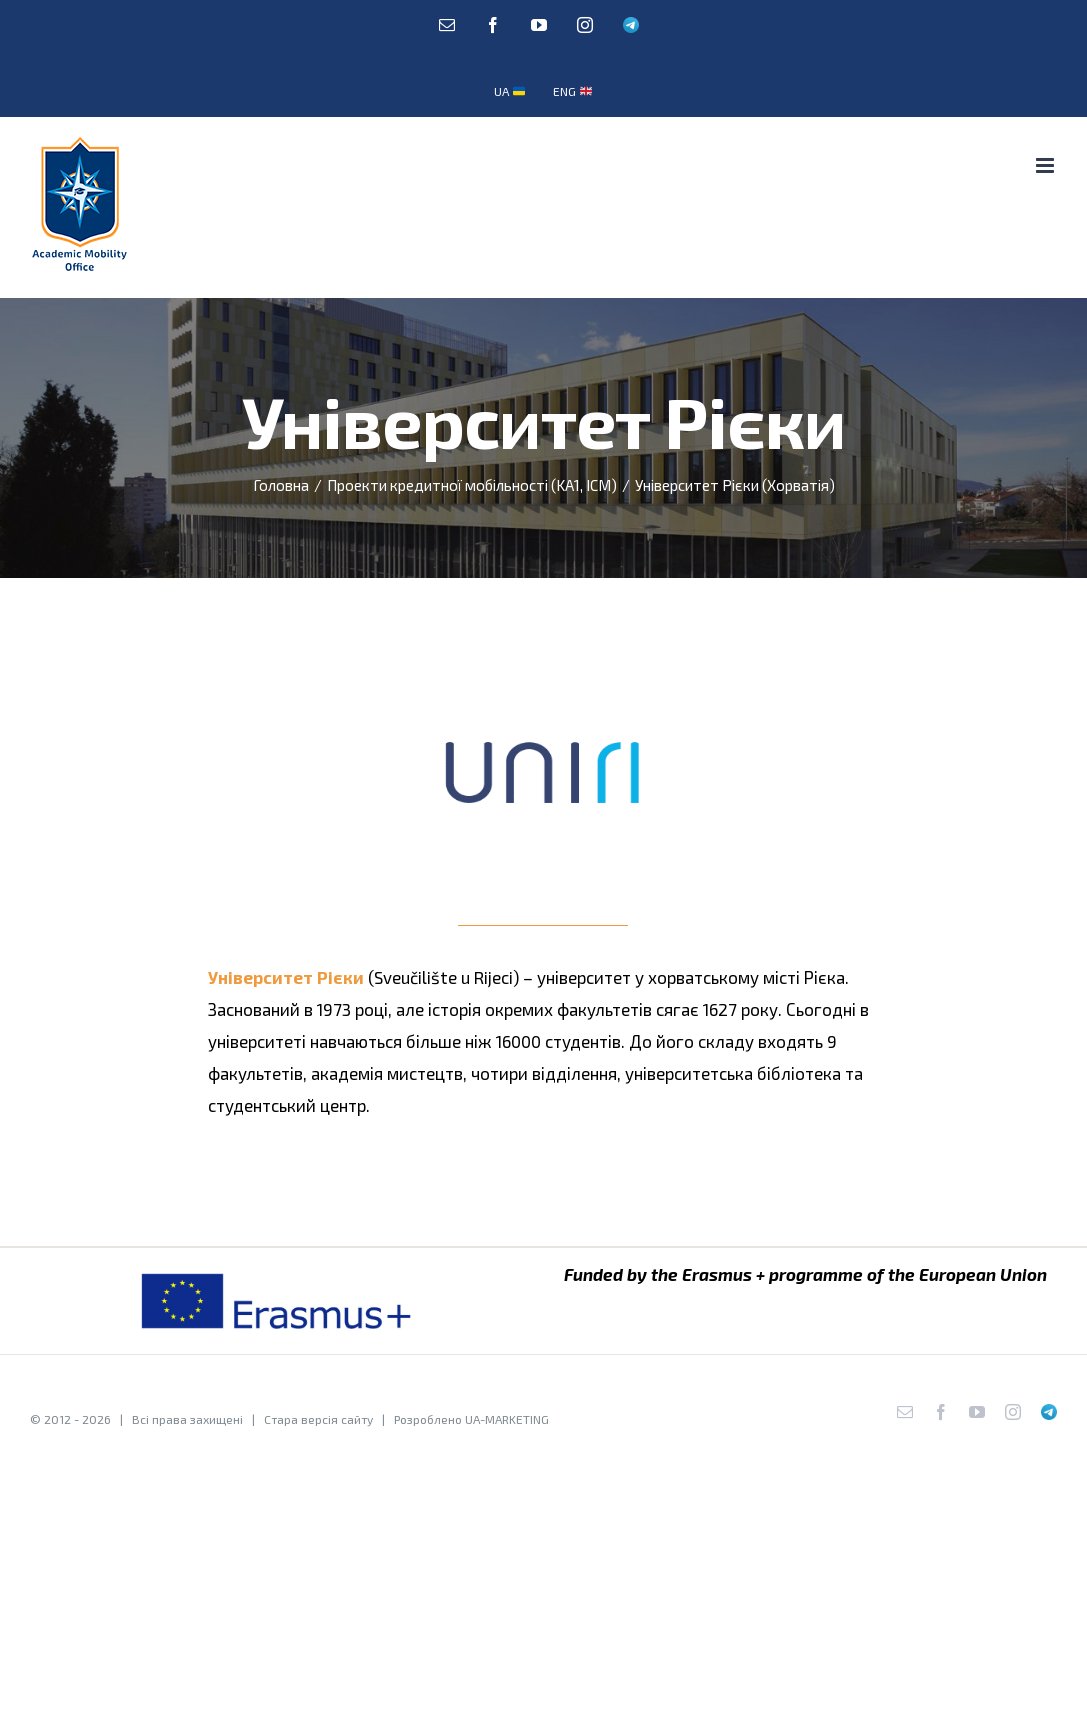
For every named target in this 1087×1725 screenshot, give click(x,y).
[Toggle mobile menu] (1046, 165)
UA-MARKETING (507, 1419)
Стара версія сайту (318, 1419)
